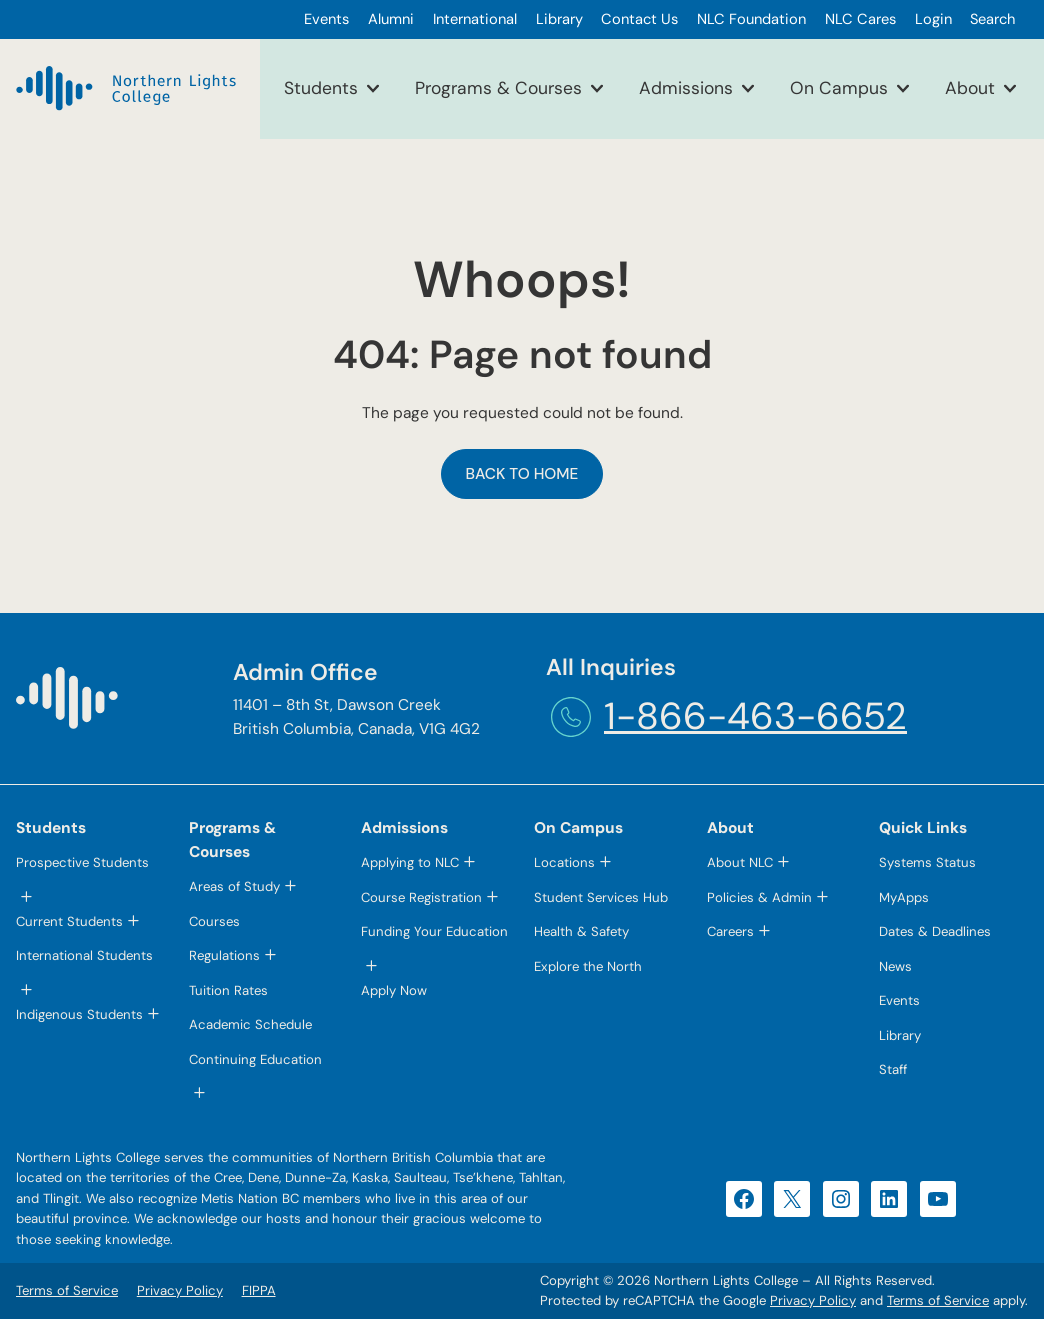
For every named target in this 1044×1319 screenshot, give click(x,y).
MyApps (904, 897)
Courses (214, 921)
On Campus (839, 88)
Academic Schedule (250, 1024)
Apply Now (394, 990)
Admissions (686, 88)
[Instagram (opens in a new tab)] (841, 1199)
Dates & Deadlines (935, 931)
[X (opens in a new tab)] (792, 1199)
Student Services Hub (601, 897)
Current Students (69, 921)
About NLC (740, 862)
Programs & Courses (498, 88)
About (970, 88)
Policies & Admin (759, 897)
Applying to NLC (410, 862)
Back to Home (522, 474)
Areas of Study (234, 886)
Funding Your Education (434, 931)
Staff (893, 1069)
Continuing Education (255, 1059)
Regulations (224, 955)
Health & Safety (581, 931)
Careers (730, 931)
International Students (84, 955)
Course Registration (421, 897)
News (895, 966)
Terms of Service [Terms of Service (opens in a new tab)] (938, 1300)
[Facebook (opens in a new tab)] (744, 1199)
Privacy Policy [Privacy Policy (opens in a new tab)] (813, 1300)
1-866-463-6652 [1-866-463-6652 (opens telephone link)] (755, 716)
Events (899, 1000)
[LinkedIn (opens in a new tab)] (889, 1199)
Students (321, 88)
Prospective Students (82, 862)
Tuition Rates (228, 990)
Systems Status (927, 862)
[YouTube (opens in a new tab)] (938, 1199)
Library (900, 1035)
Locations (564, 862)
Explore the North (588, 966)
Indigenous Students (79, 1014)
